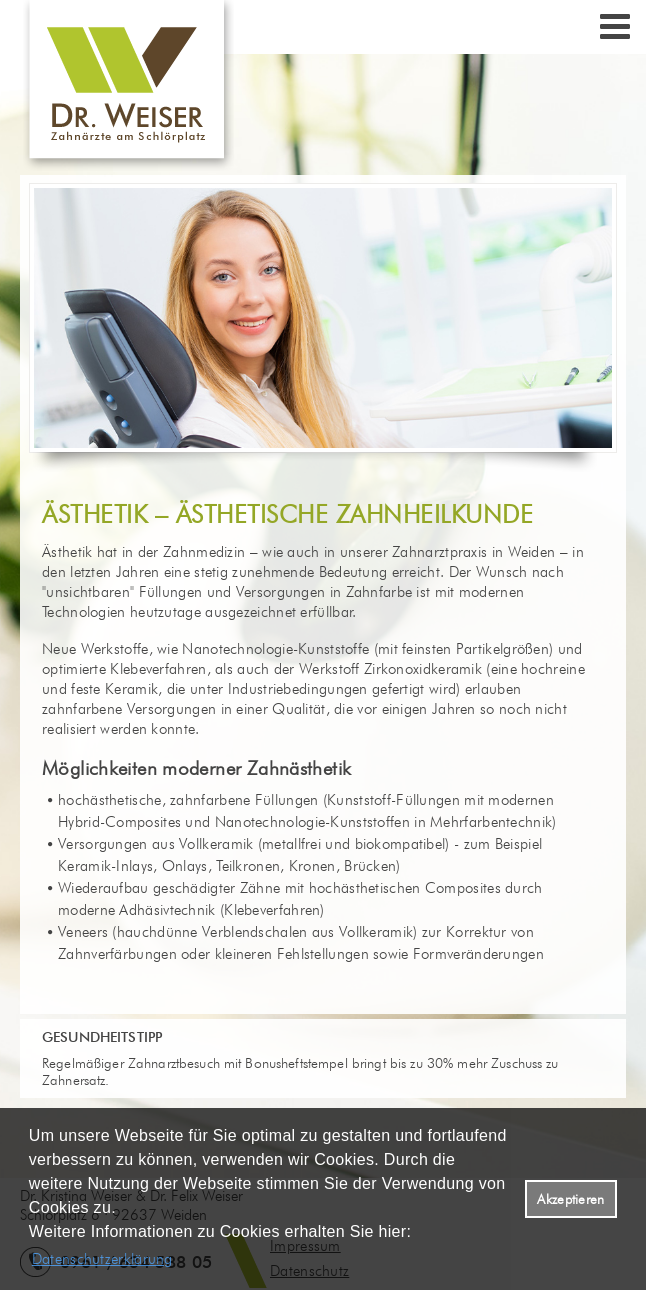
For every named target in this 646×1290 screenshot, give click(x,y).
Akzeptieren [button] (570, 1199)
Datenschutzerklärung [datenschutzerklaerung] (102, 1259)
